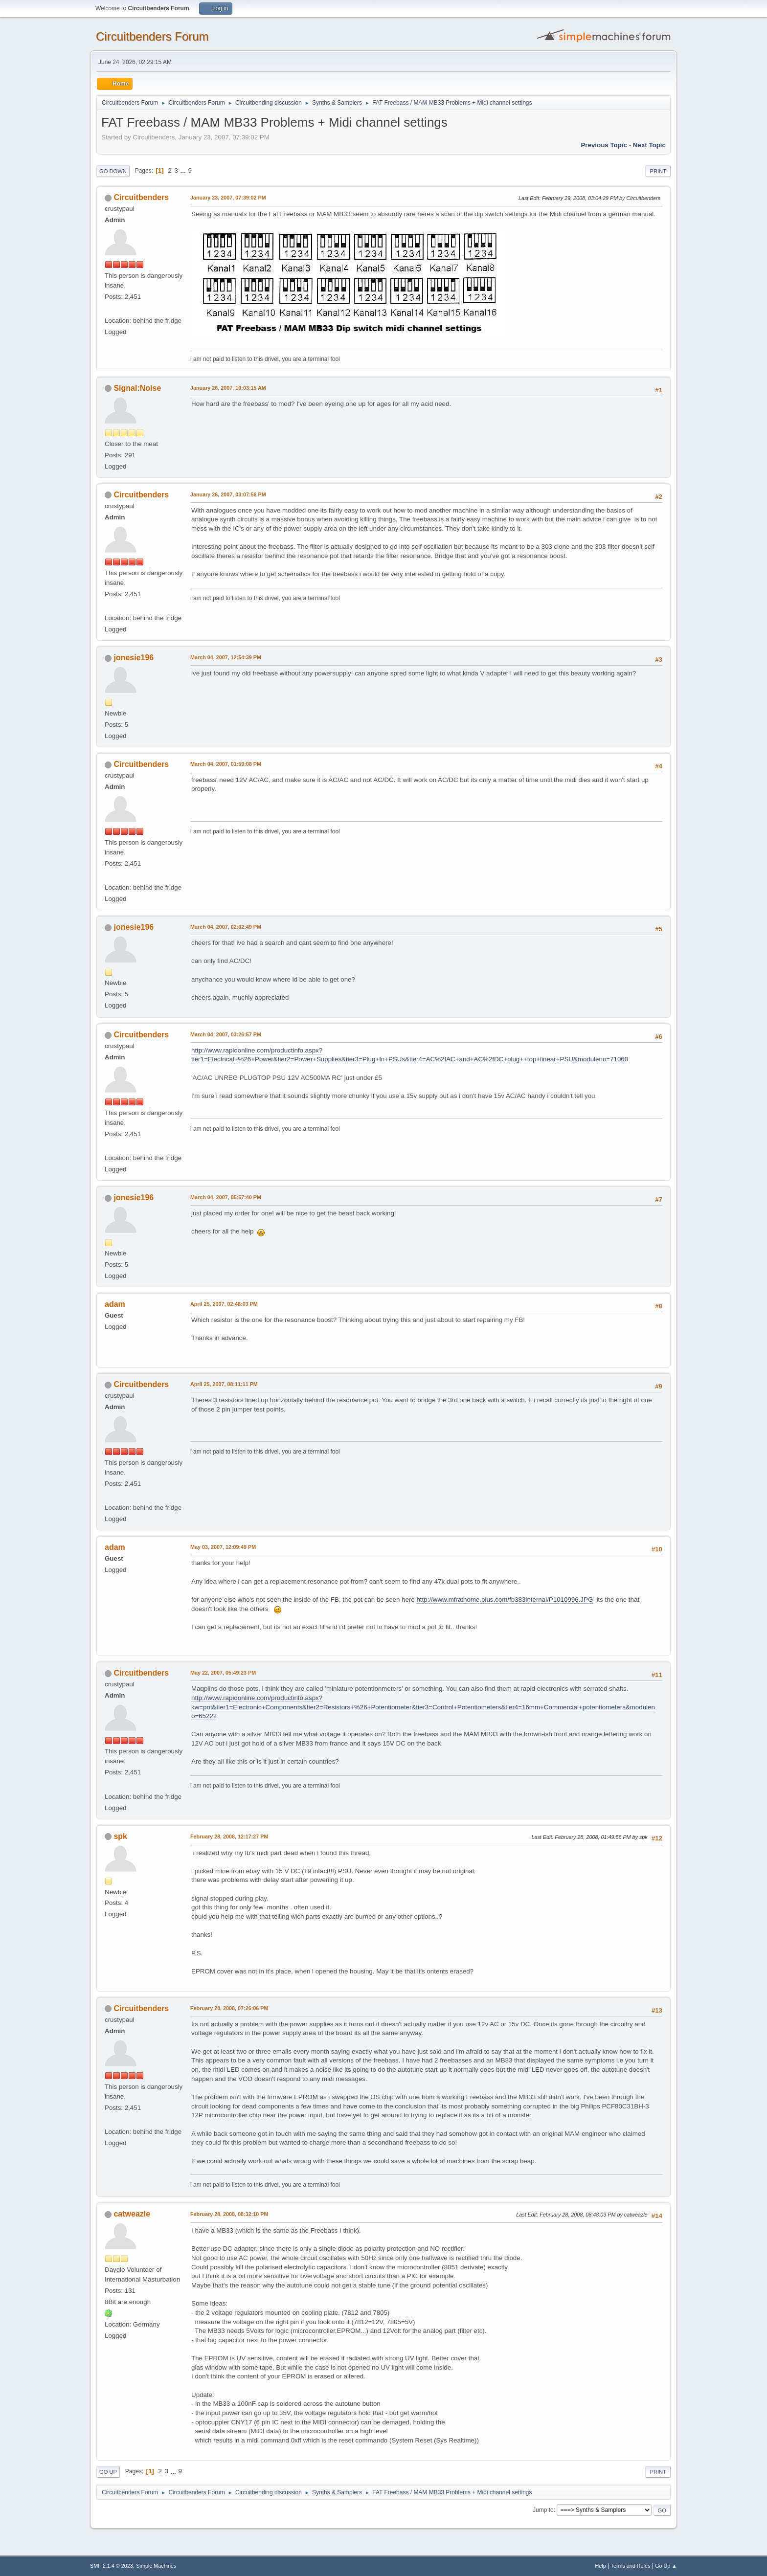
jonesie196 (133, 657)
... (184, 170)
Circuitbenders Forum (152, 36)
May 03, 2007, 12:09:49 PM (223, 1547)
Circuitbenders (141, 197)
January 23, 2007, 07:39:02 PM (228, 198)
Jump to (543, 2510)
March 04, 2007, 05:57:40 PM (225, 1197)
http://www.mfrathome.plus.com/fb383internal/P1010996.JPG (504, 1599)
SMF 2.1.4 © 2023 (111, 2566)
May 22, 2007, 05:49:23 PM (223, 1673)
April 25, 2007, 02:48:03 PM (224, 1304)
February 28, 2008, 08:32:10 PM (229, 2214)
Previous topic (604, 145)
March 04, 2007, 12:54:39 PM (225, 657)
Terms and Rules (631, 2566)
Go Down (113, 171)
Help (600, 2566)
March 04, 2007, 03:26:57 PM (225, 1034)
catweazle (131, 2214)
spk (120, 1836)
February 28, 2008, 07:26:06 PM (229, 2008)
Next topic (649, 145)
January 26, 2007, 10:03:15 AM (228, 388)
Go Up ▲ (666, 2566)
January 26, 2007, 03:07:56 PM (228, 494)
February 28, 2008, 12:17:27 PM (229, 1836)
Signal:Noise (137, 388)
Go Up (108, 2472)
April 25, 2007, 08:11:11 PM (224, 1384)
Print (658, 171)
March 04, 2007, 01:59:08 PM (225, 764)
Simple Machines (156, 2566)
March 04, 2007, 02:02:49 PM (225, 927)
